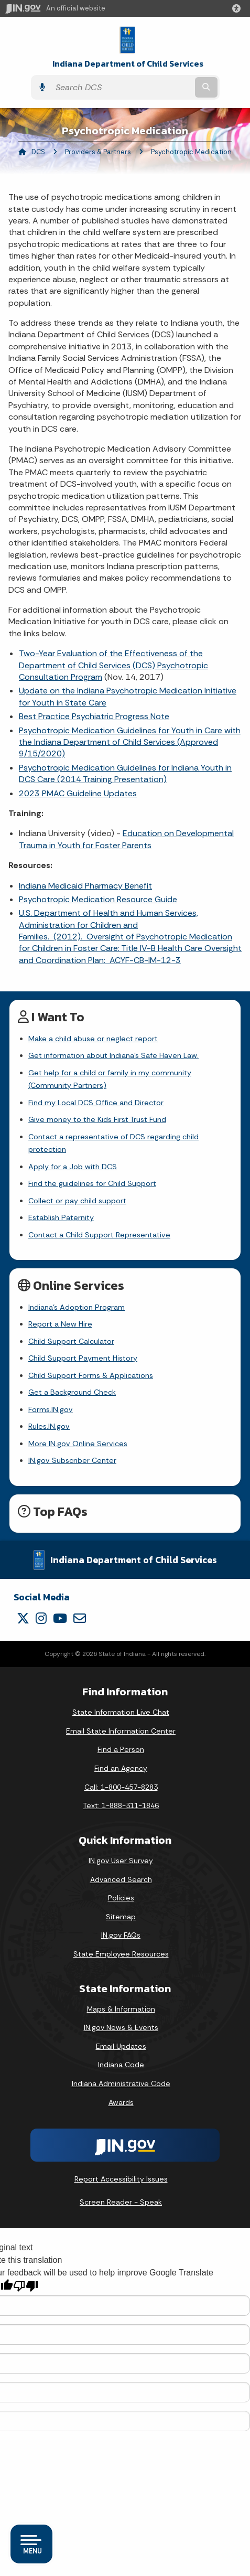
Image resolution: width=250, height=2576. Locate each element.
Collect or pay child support (77, 1200)
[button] (238, 8)
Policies (121, 1897)
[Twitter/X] (23, 1618)
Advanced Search (121, 1879)
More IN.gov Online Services (77, 1443)
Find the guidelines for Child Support (92, 1183)
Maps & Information (121, 2009)
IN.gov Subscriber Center (72, 1460)
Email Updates (121, 2046)
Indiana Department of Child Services (127, 64)
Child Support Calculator (71, 1341)
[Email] (79, 1618)
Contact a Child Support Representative (99, 1234)
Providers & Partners (98, 151)
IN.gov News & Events (121, 2027)
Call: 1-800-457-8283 (121, 1787)
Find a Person (120, 1749)
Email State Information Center (121, 1731)
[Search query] (121, 87)
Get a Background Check (72, 1392)
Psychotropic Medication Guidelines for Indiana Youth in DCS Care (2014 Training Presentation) (125, 773)
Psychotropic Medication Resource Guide (98, 899)
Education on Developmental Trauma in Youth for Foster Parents (126, 839)
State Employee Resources (121, 1954)
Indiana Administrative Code (121, 2083)
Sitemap (121, 1916)
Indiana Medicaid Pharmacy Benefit (85, 885)
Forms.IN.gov (50, 1409)
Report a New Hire (60, 1324)
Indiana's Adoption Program (76, 1307)
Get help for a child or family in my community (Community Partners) (109, 1079)
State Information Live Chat (120, 1712)
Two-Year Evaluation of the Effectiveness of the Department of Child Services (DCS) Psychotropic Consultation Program (113, 665)
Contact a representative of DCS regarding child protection (113, 1143)
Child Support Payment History (82, 1358)
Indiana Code (121, 2064)
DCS (38, 151)
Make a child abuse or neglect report (93, 1038)
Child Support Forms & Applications (90, 1375)
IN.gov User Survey (121, 1860)
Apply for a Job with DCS (72, 1166)
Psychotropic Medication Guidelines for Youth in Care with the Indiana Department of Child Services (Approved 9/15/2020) (130, 742)
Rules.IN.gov (49, 1426)
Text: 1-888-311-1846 (121, 1805)
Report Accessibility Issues (121, 2179)
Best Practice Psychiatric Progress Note (94, 716)
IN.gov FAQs (120, 1935)
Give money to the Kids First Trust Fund (97, 1119)
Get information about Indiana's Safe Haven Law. (113, 1055)
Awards (121, 2102)
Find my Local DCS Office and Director (96, 1102)
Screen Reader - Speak (121, 2202)
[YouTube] (60, 1618)
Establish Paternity (61, 1217)
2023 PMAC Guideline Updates (78, 793)
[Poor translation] (25, 2286)
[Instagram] (41, 1618)
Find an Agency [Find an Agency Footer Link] (120, 1768)
